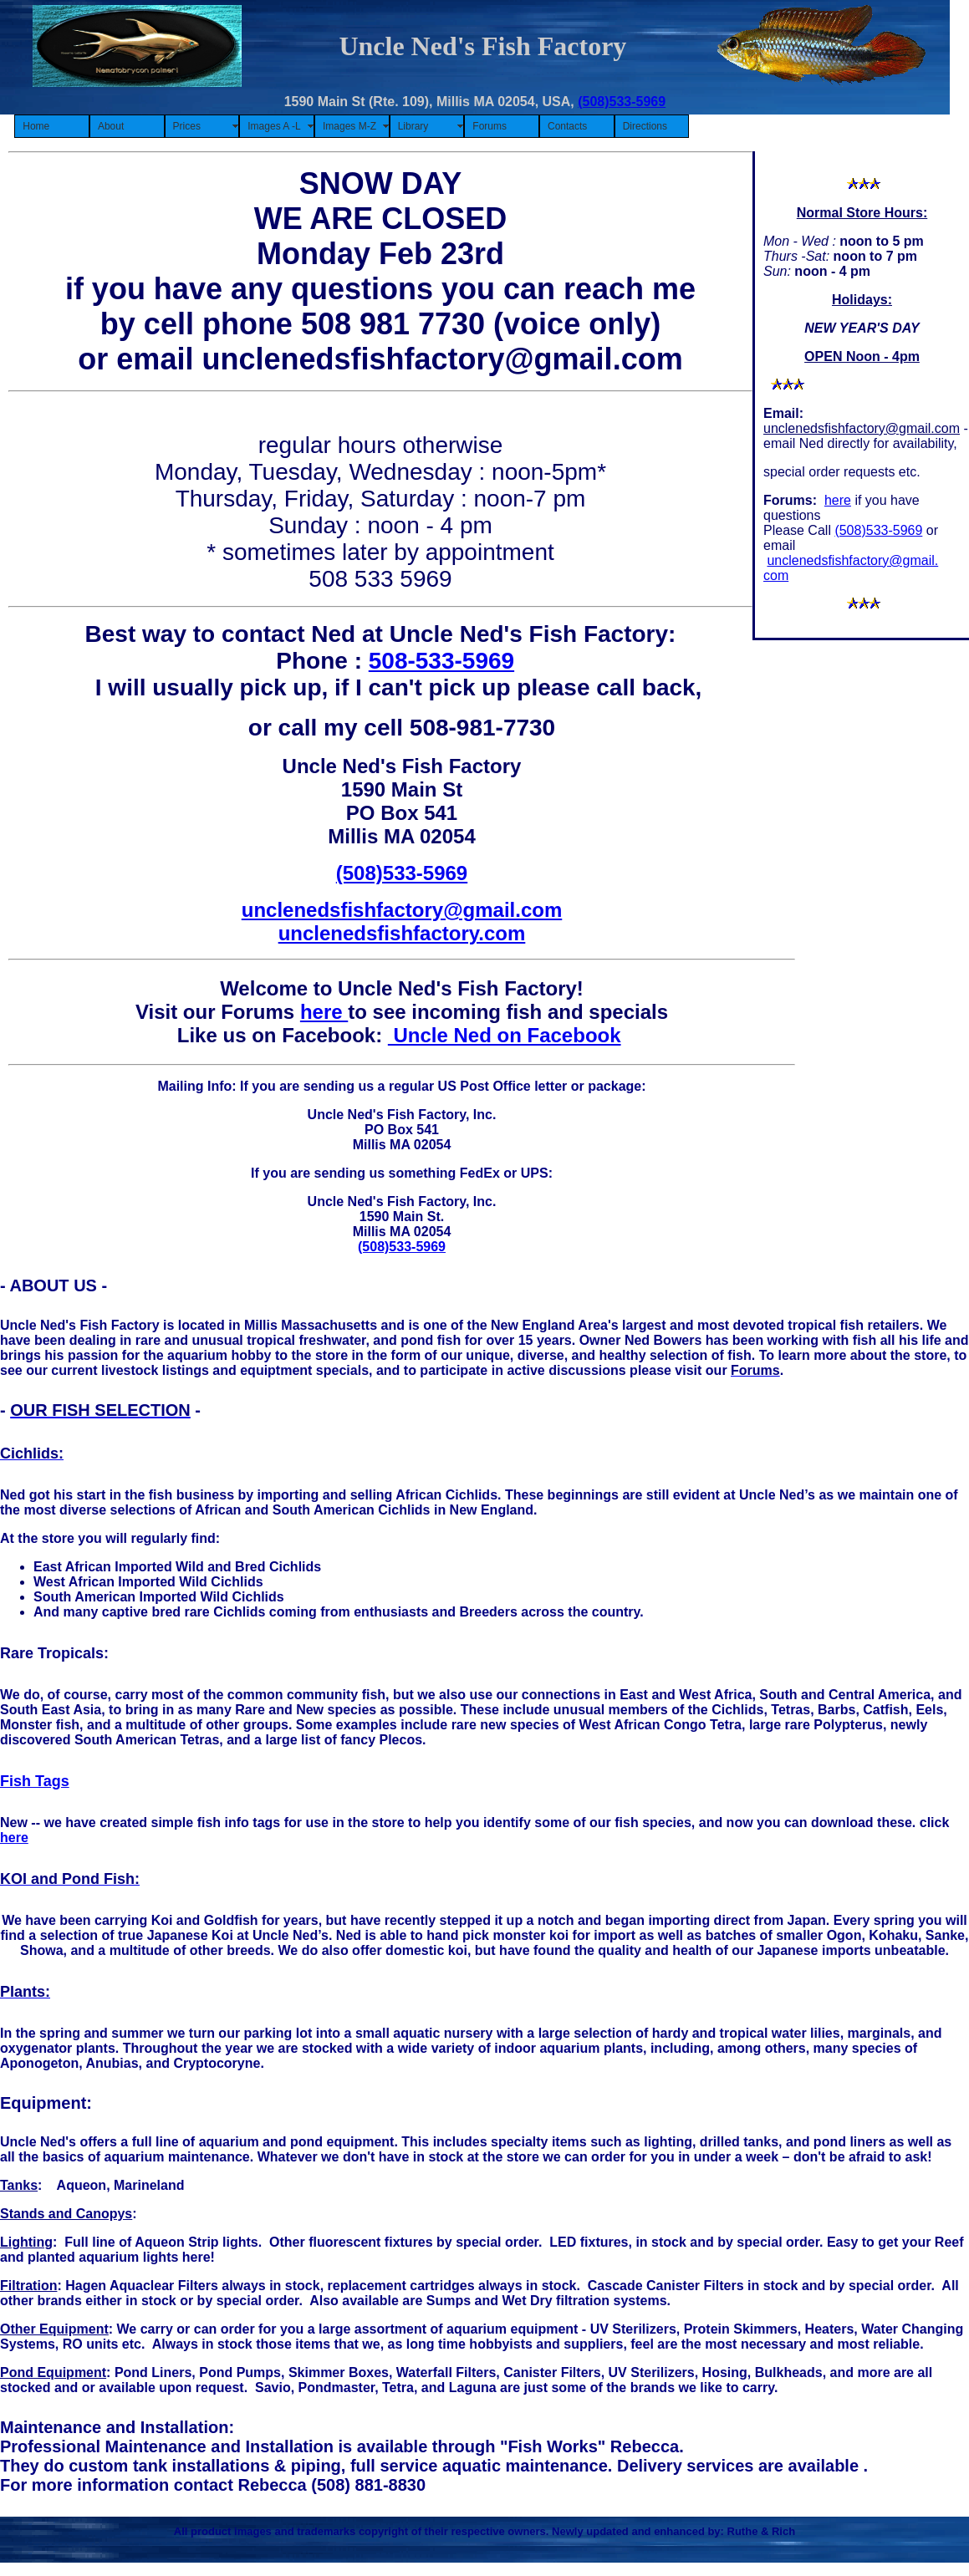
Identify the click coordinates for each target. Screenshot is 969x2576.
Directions (645, 126)
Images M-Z (349, 126)
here (837, 500)
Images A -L (273, 126)
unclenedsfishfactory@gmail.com (861, 428)
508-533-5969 (441, 661)
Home (36, 126)
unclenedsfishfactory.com (402, 933)
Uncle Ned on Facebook (504, 1035)
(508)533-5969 (622, 101)
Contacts (567, 126)
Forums (489, 126)
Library (413, 126)
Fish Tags (34, 1781)
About (111, 126)
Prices (187, 126)
